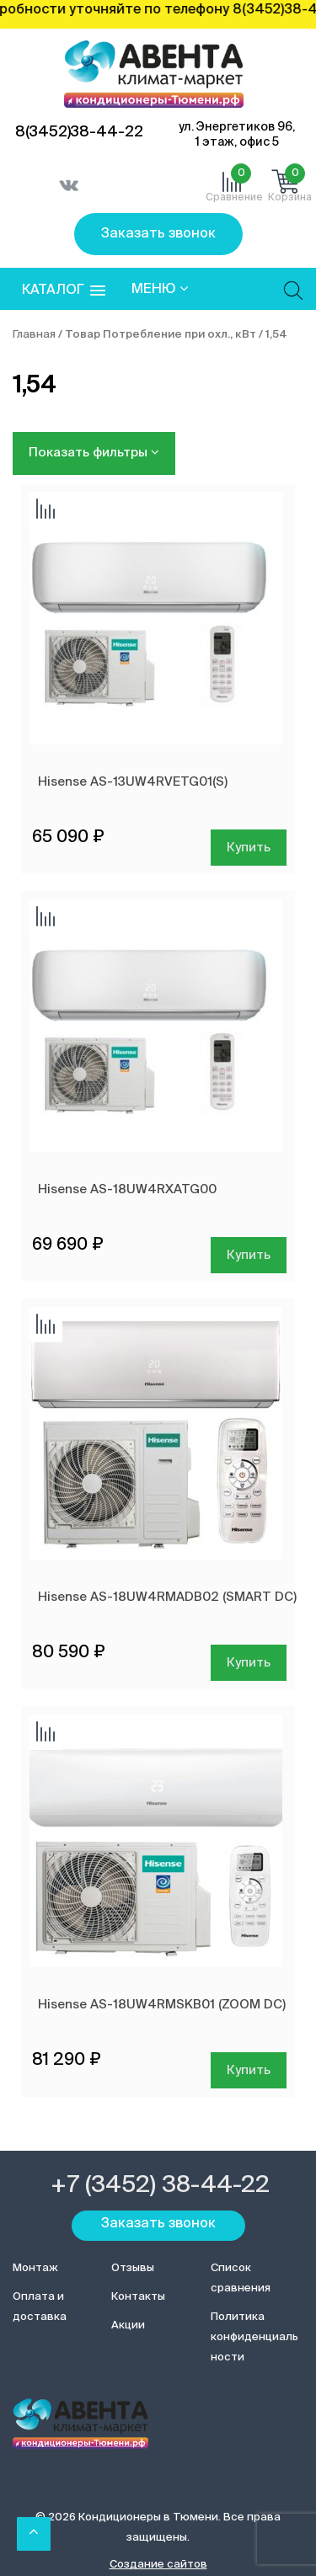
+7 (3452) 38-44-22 (160, 2185)
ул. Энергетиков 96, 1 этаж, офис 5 (237, 134)
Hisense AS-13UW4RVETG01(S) (133, 782)
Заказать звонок (158, 234)
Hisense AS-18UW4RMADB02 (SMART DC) (167, 1597)
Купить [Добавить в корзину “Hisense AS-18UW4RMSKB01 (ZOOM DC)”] (248, 2070)
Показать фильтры (94, 452)
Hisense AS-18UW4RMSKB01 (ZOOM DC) (162, 2004)
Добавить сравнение (45, 510)
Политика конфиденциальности (254, 2337)
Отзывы (132, 2268)
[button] (63, 291)
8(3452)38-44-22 (79, 132)
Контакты (138, 2296)
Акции (128, 2325)
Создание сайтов (158, 2564)
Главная (34, 334)
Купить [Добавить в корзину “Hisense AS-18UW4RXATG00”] (248, 1255)
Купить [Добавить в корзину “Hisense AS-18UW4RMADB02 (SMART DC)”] (248, 1662)
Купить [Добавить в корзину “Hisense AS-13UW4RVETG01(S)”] (248, 847)
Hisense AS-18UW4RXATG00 (127, 1189)
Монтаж (35, 2268)
